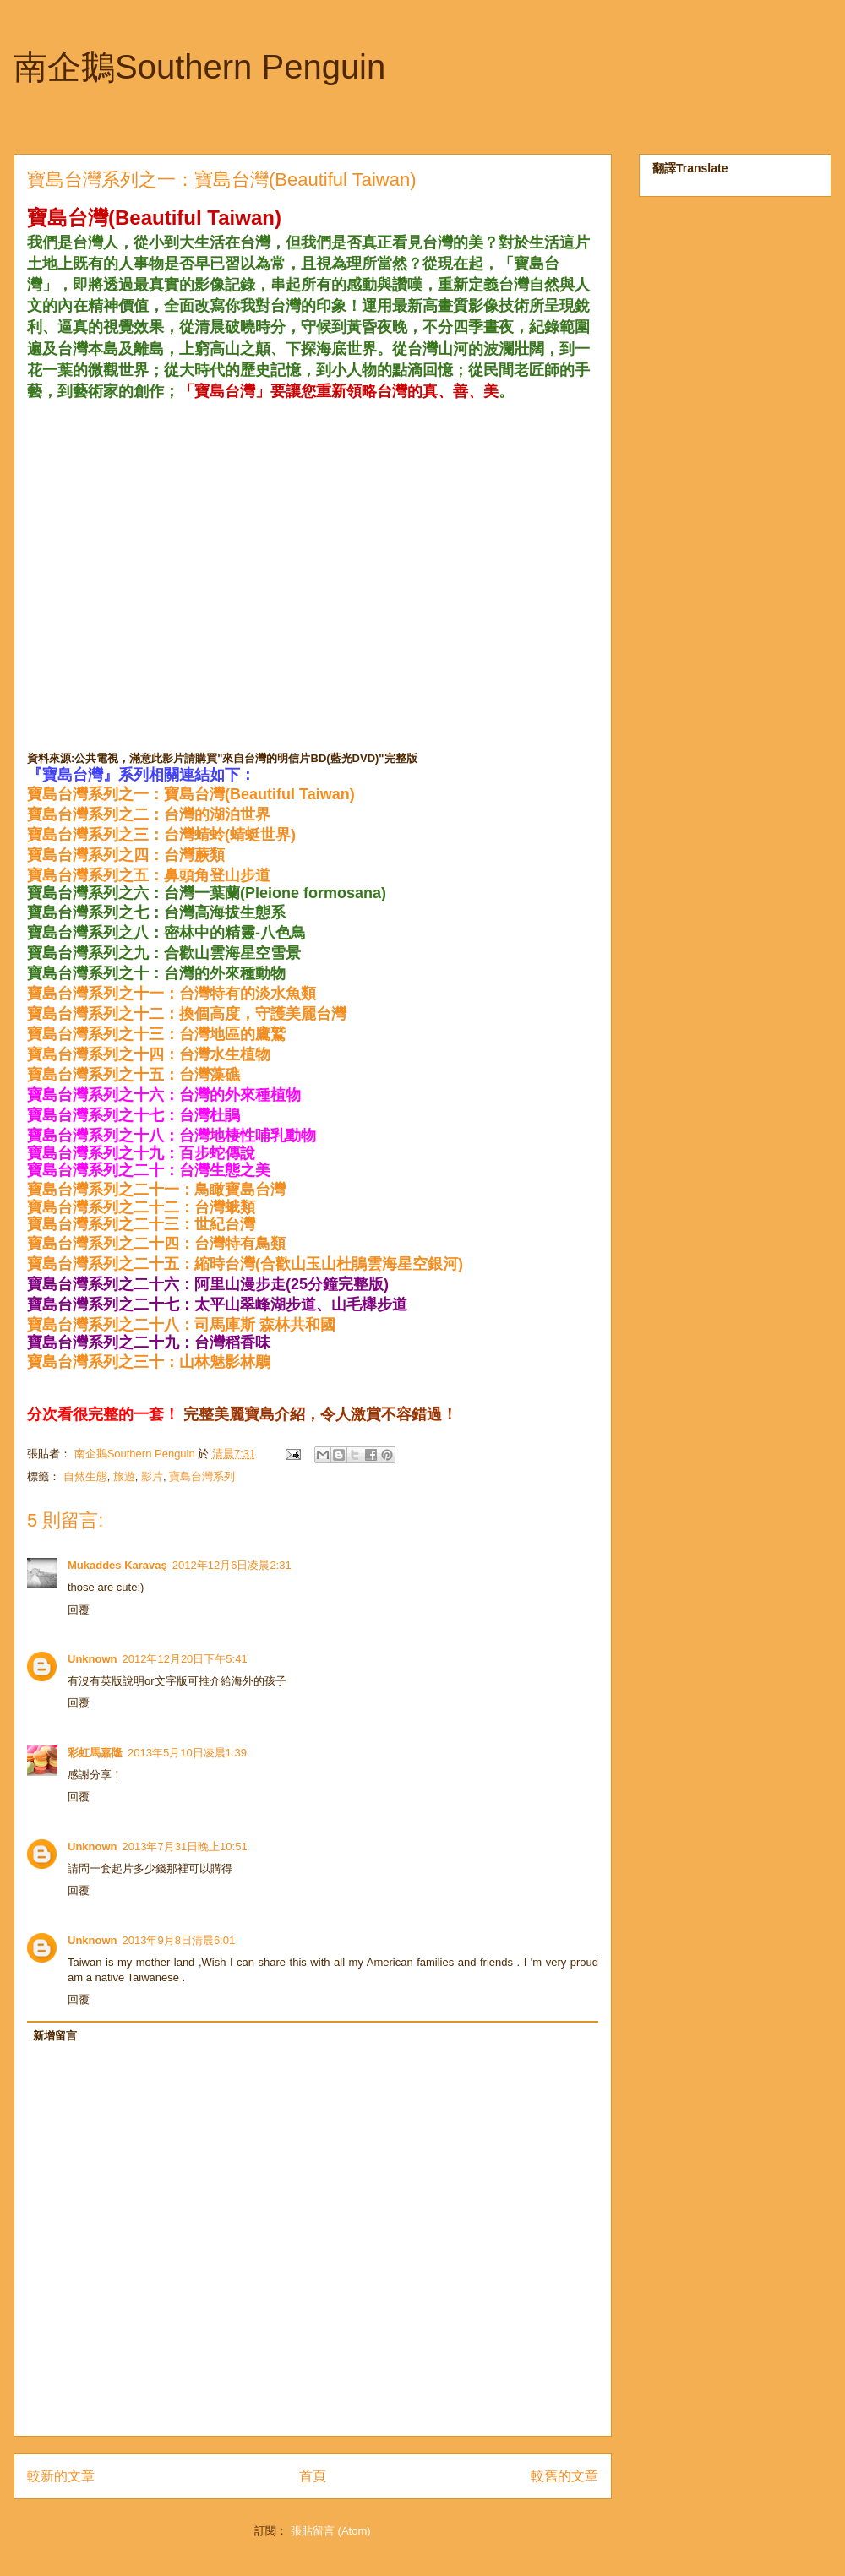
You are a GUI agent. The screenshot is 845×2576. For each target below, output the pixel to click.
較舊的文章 (564, 2476)
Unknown (92, 1659)
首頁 (312, 2476)
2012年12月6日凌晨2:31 (232, 1565)
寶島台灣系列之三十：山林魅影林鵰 (148, 1361)
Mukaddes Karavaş (117, 1565)
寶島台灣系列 (202, 1476)
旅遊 (124, 1476)
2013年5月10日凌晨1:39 (187, 1752)
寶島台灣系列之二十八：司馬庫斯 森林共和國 (181, 1324)
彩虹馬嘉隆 (95, 1752)
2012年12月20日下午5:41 (185, 1659)
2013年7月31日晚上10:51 (185, 1846)
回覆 (79, 1610)
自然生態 (85, 1476)
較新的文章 (61, 2476)
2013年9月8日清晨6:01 (179, 1940)
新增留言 (55, 2035)
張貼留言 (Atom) (331, 2530)
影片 (152, 1476)
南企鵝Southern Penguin (199, 66)
